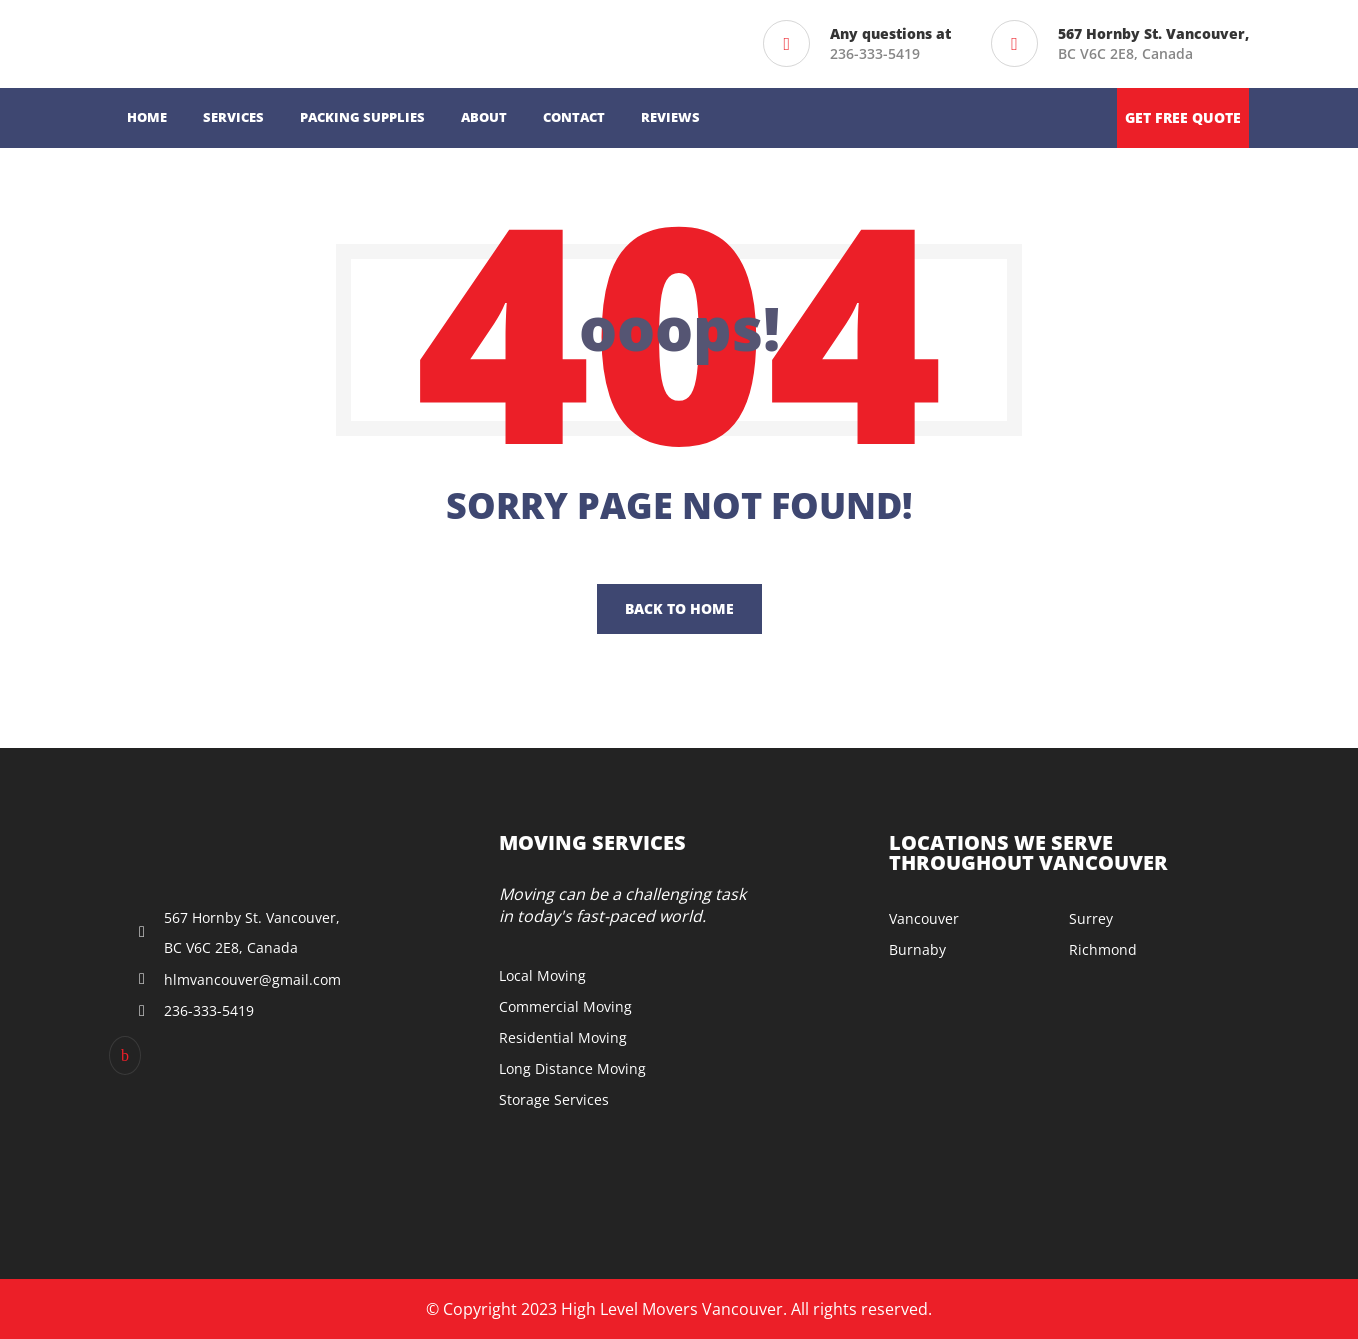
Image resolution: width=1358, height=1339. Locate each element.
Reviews (670, 117)
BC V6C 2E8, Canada (1153, 43)
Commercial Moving (565, 1006)
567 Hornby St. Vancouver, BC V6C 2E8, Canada (252, 932)
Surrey (1091, 918)
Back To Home (679, 608)
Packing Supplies (362, 117)
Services (233, 117)
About (484, 117)
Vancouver (924, 918)
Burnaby (917, 949)
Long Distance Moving (572, 1068)
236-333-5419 (875, 53)
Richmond (1103, 949)
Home (147, 117)
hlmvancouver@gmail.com (252, 979)
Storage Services (554, 1099)
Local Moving (542, 975)
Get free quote (1183, 117)
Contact (574, 117)
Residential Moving (563, 1037)
